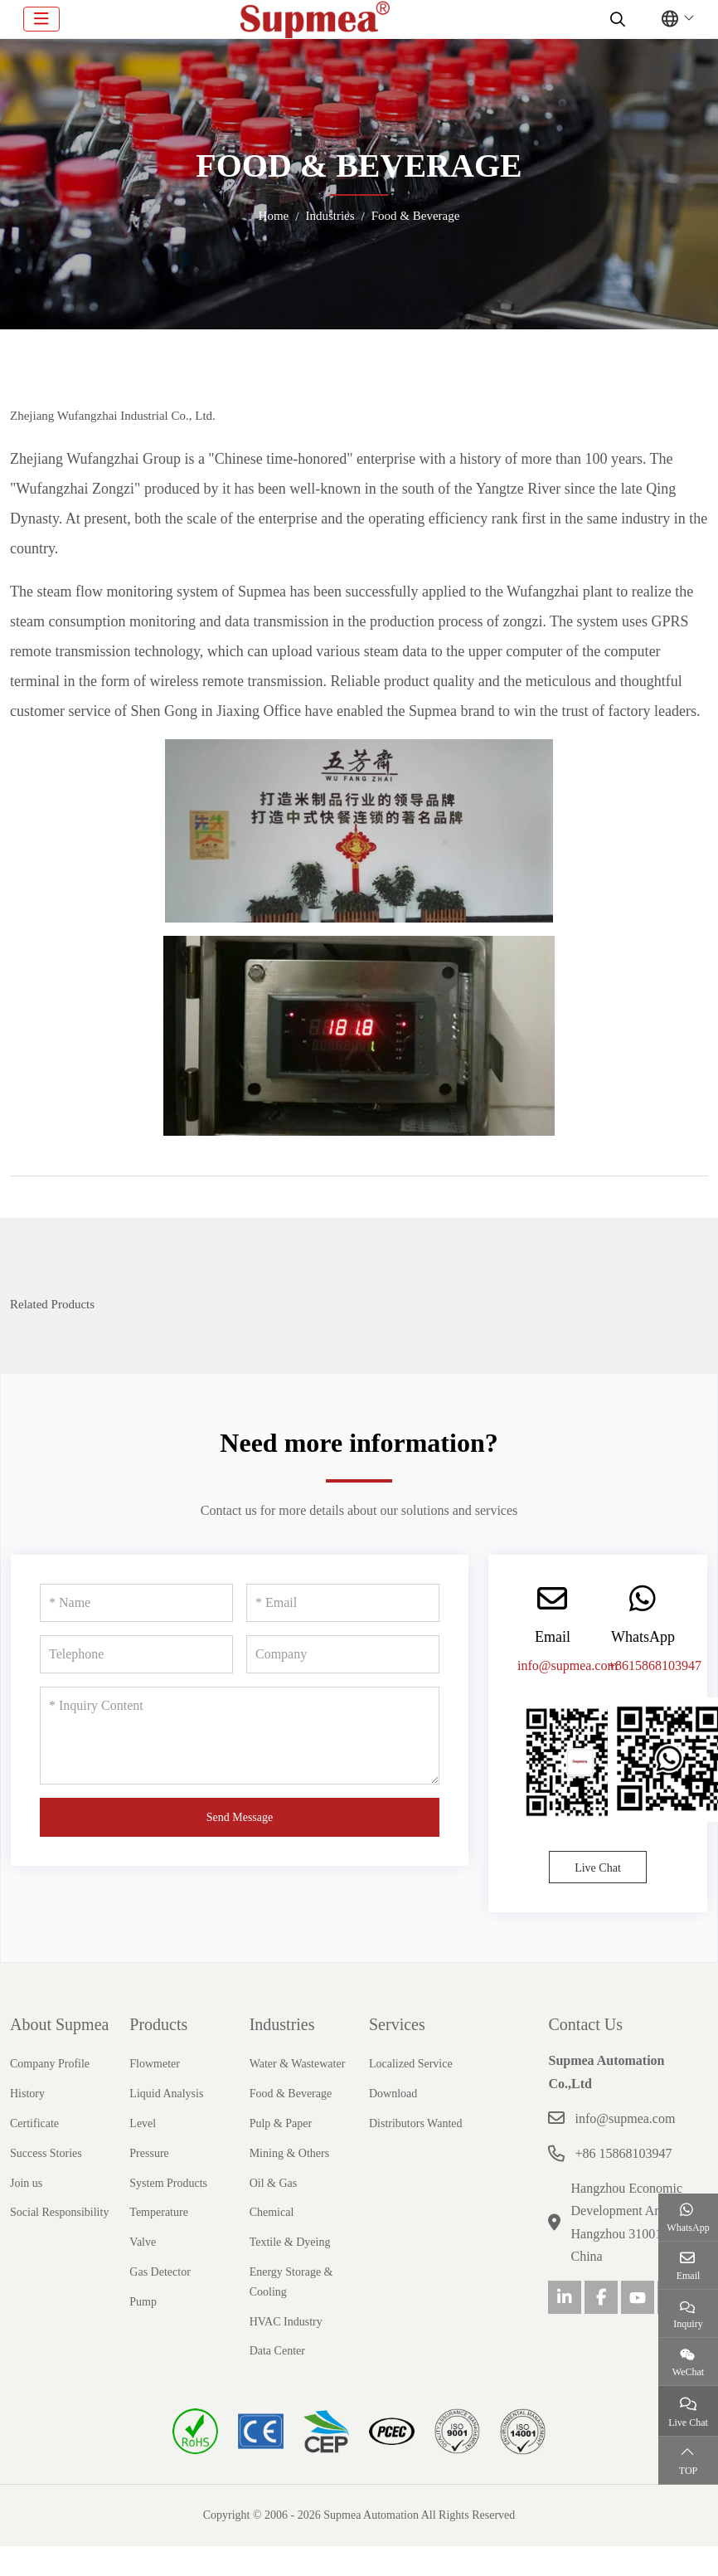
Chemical (272, 2212)
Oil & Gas (274, 2183)
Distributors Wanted (416, 2123)
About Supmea (59, 2024)
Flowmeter (154, 2063)
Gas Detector (159, 2272)
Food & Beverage (291, 2093)
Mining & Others (289, 2153)
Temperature (158, 2212)
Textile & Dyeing (290, 2242)
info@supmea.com (567, 1665)
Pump (143, 2302)
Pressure (148, 2153)
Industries (282, 2024)
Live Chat (598, 1868)
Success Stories (46, 2153)
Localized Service (411, 2063)
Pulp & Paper (281, 2123)
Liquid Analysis (166, 2093)
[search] (615, 19)
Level (142, 2123)
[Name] (136, 1603)
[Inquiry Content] (239, 1736)
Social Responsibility (59, 2212)
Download (393, 2093)
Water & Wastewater (298, 2063)
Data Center (277, 2351)
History (27, 2093)
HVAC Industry (286, 2321)
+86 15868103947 (623, 2153)
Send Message (240, 1817)
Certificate (34, 2123)
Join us (26, 2183)
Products (158, 2024)
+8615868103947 (654, 1665)
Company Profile (50, 2063)
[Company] (342, 1654)
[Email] (342, 1603)
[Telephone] (136, 1654)
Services (397, 2024)
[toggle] (41, 19)
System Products (168, 2183)
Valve (142, 2242)
